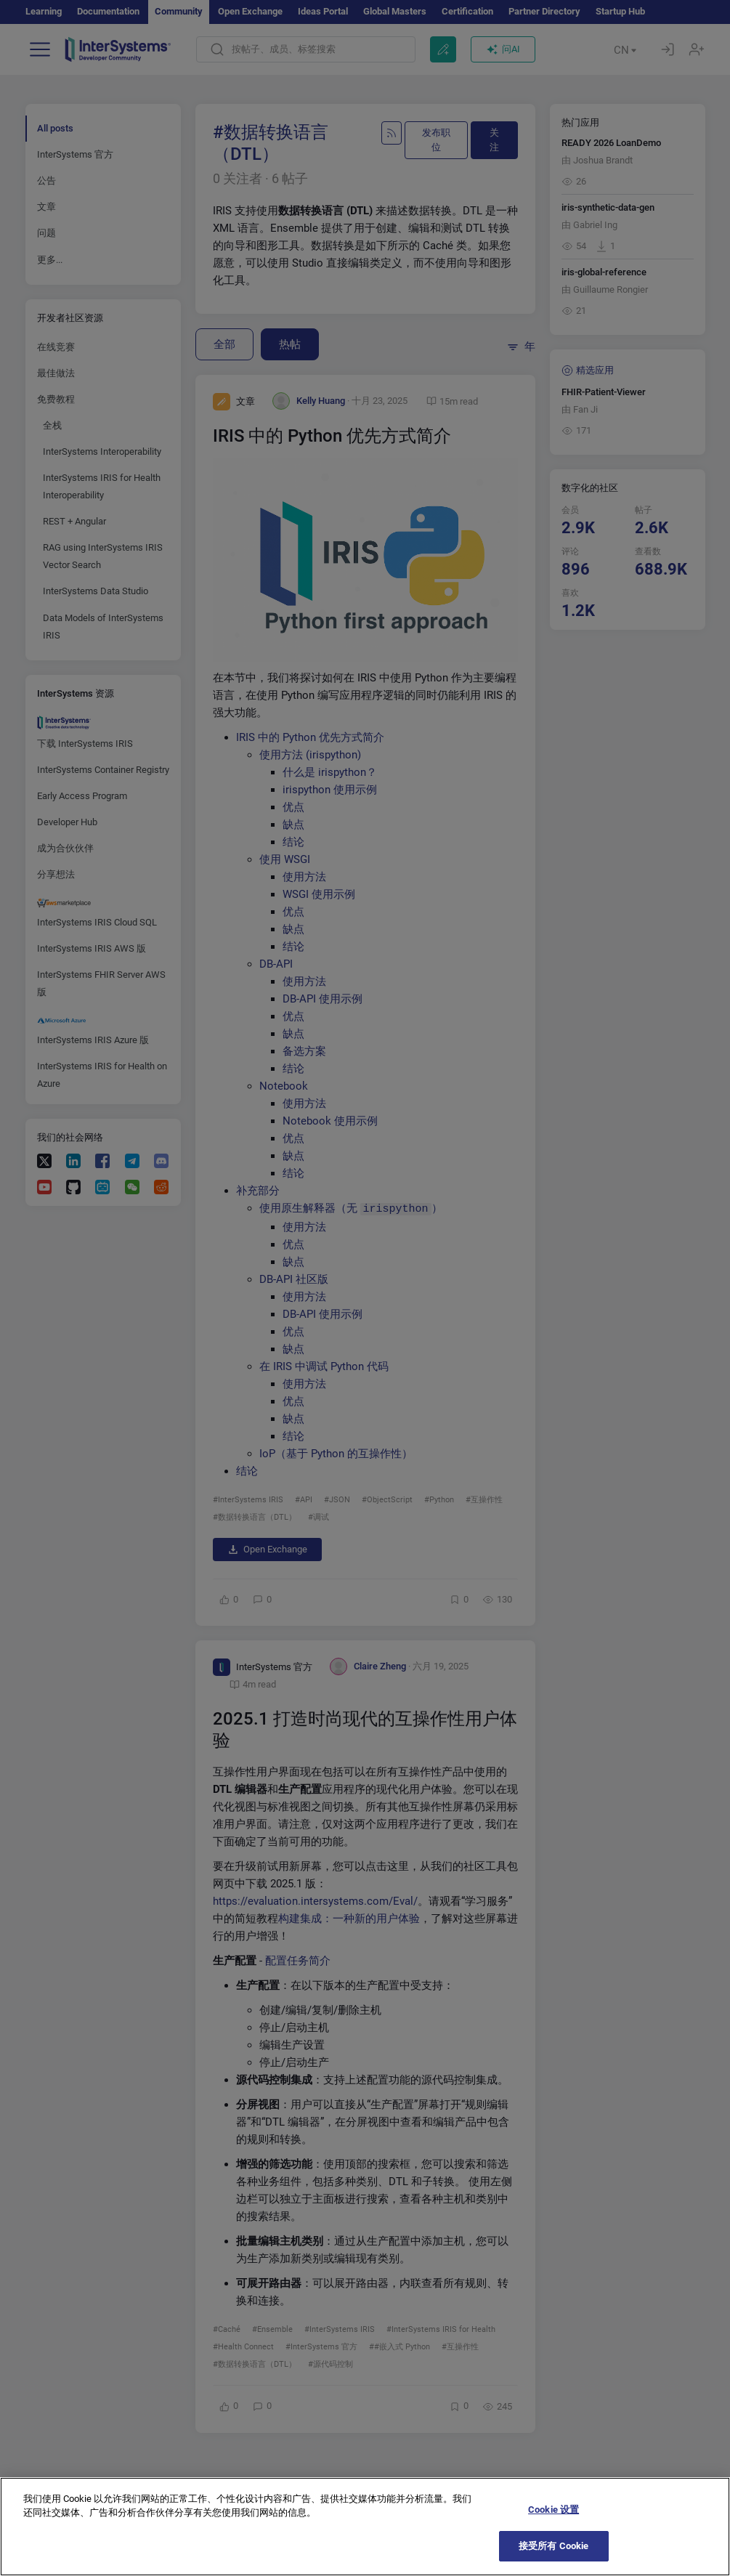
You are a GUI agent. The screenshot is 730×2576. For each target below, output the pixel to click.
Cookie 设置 (553, 2524)
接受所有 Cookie (553, 2560)
